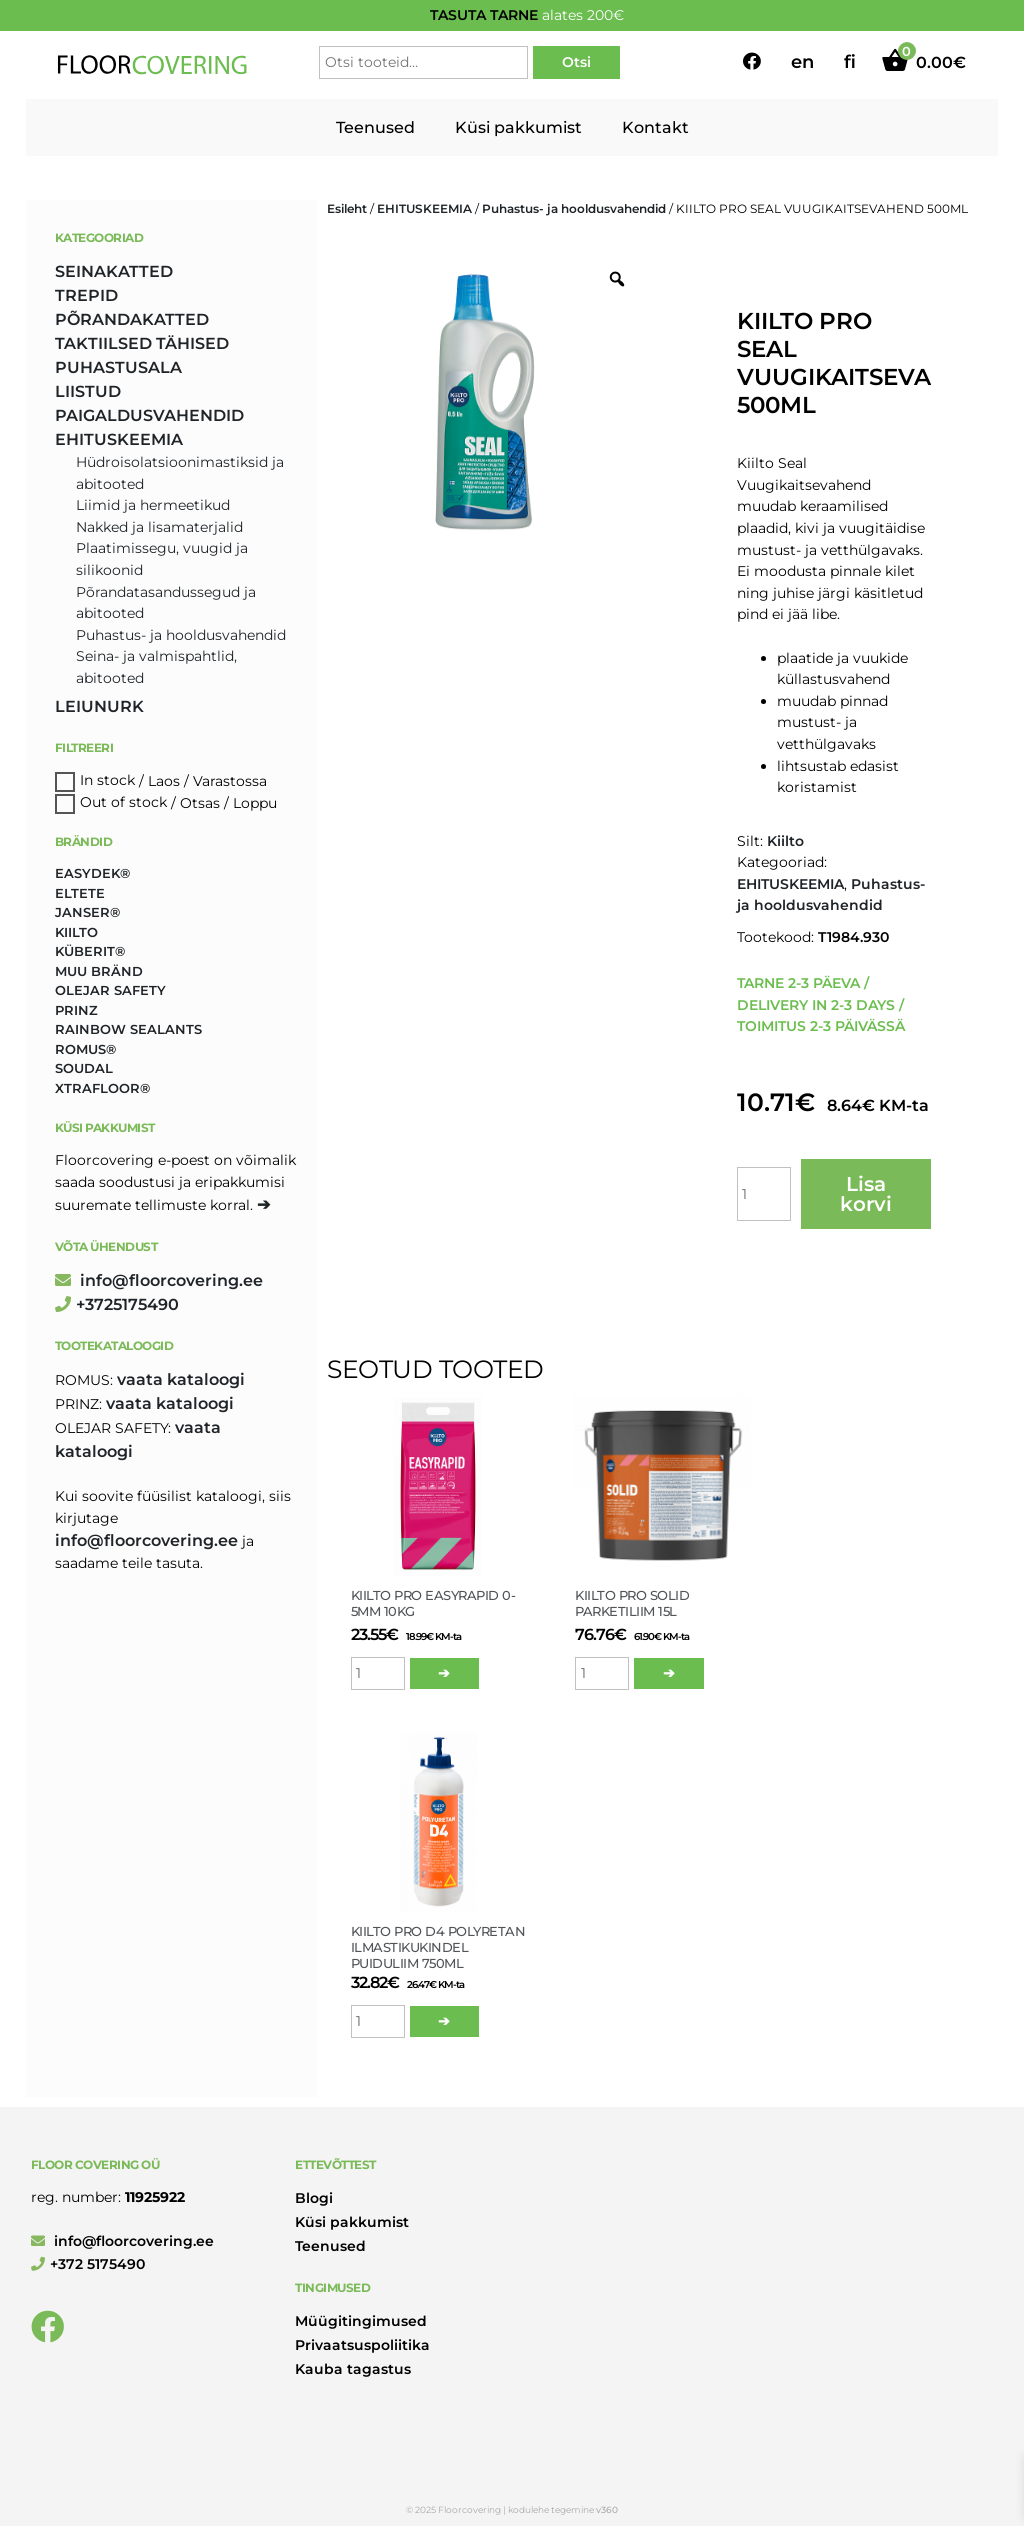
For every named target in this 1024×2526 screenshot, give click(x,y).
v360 (607, 2509)
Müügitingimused (361, 2321)
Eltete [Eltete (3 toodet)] (80, 893)
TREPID (86, 295)
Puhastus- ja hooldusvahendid (574, 208)
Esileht (347, 208)
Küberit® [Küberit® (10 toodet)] (90, 951)
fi (850, 62)
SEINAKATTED (114, 271)
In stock (107, 781)
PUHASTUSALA (118, 367)
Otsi (576, 62)
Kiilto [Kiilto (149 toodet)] (76, 932)
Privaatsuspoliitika (362, 2345)
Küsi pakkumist (518, 127)
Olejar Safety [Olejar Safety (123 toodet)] (110, 990)
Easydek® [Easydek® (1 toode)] (92, 873)
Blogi (314, 2198)
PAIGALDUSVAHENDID (149, 415)
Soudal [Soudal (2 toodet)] (84, 1068)
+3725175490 (117, 1304)
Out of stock (123, 803)
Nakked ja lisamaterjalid (159, 527)
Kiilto (785, 841)
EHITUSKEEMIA (424, 208)
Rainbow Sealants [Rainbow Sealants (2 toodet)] (128, 1029)
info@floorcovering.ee (159, 1280)
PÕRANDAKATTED (132, 319)
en (802, 62)
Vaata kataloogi (181, 1379)
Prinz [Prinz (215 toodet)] (76, 1010)
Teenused (375, 127)
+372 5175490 (88, 2264)
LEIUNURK (99, 706)
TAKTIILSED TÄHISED (142, 343)
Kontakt (655, 127)
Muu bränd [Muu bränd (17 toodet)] (99, 971)
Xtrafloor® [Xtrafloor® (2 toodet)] (102, 1088)
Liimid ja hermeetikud (153, 505)
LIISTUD (88, 391)
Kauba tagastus (353, 2369)
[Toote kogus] (764, 1194)
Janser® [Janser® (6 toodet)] (87, 912)
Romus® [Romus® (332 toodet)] (85, 1049)
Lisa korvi (866, 1194)
